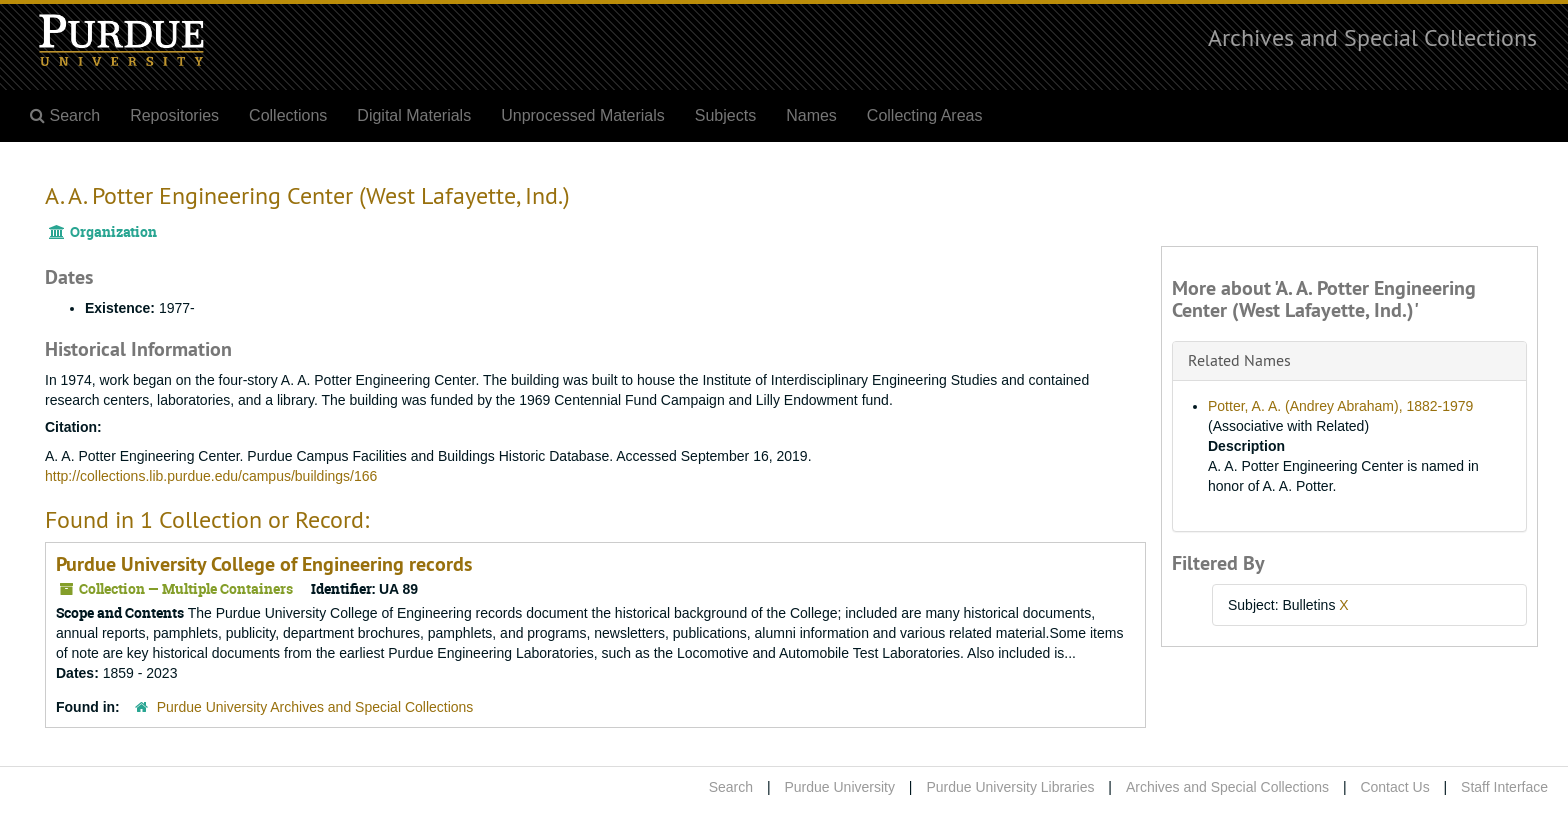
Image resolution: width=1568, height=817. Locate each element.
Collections (288, 115)
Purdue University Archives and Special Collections (315, 707)
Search (731, 787)
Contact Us (1394, 787)
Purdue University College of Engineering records (264, 564)
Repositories (174, 115)
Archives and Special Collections (1372, 37)
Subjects (725, 115)
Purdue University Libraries (1010, 787)
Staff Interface (1504, 787)
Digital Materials (414, 115)
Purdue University (839, 787)
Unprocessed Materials (583, 115)
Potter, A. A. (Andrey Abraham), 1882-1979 (1340, 406)
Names (811, 115)
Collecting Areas (925, 115)
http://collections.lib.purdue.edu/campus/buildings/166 (211, 476)
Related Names (1239, 360)
